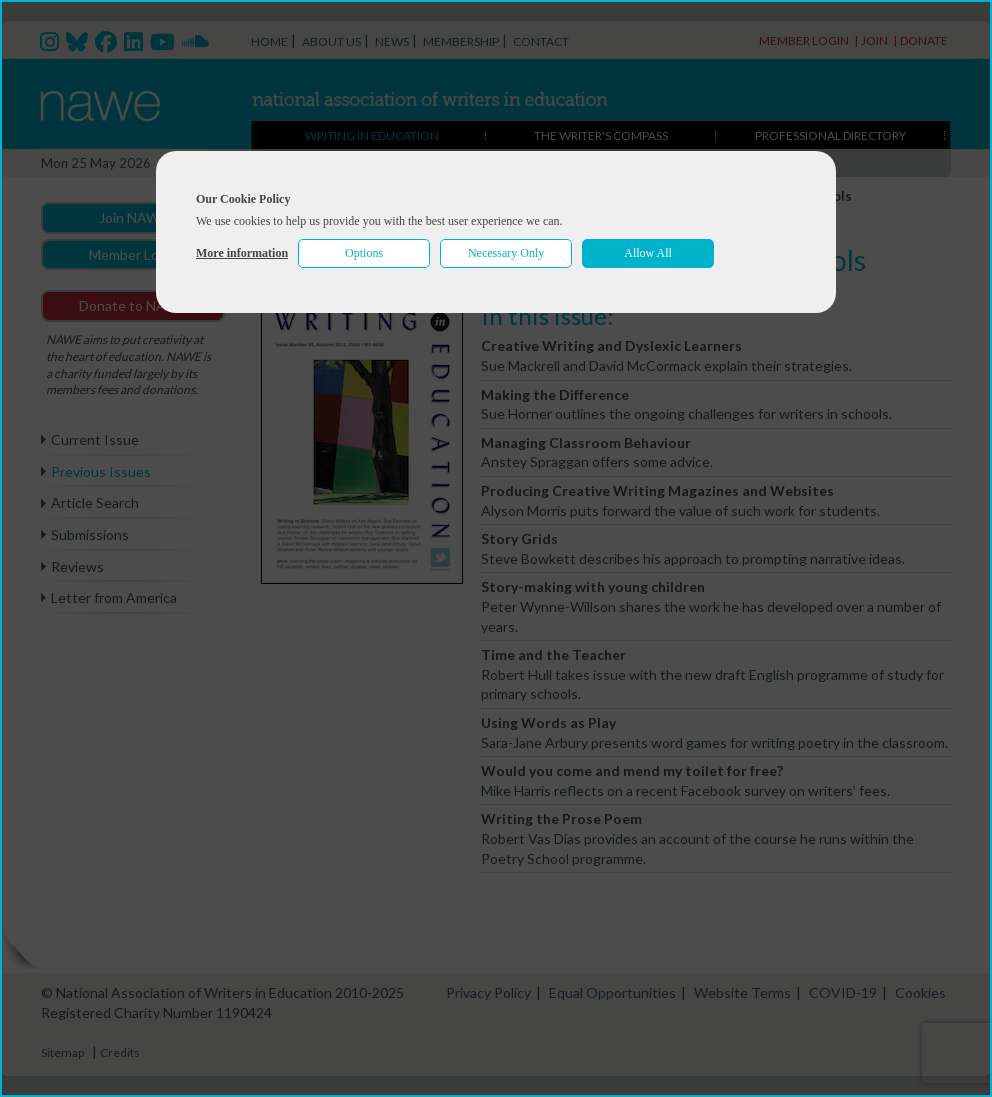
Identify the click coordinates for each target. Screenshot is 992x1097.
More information (242, 253)
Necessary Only (506, 253)
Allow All (648, 253)
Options (364, 253)
